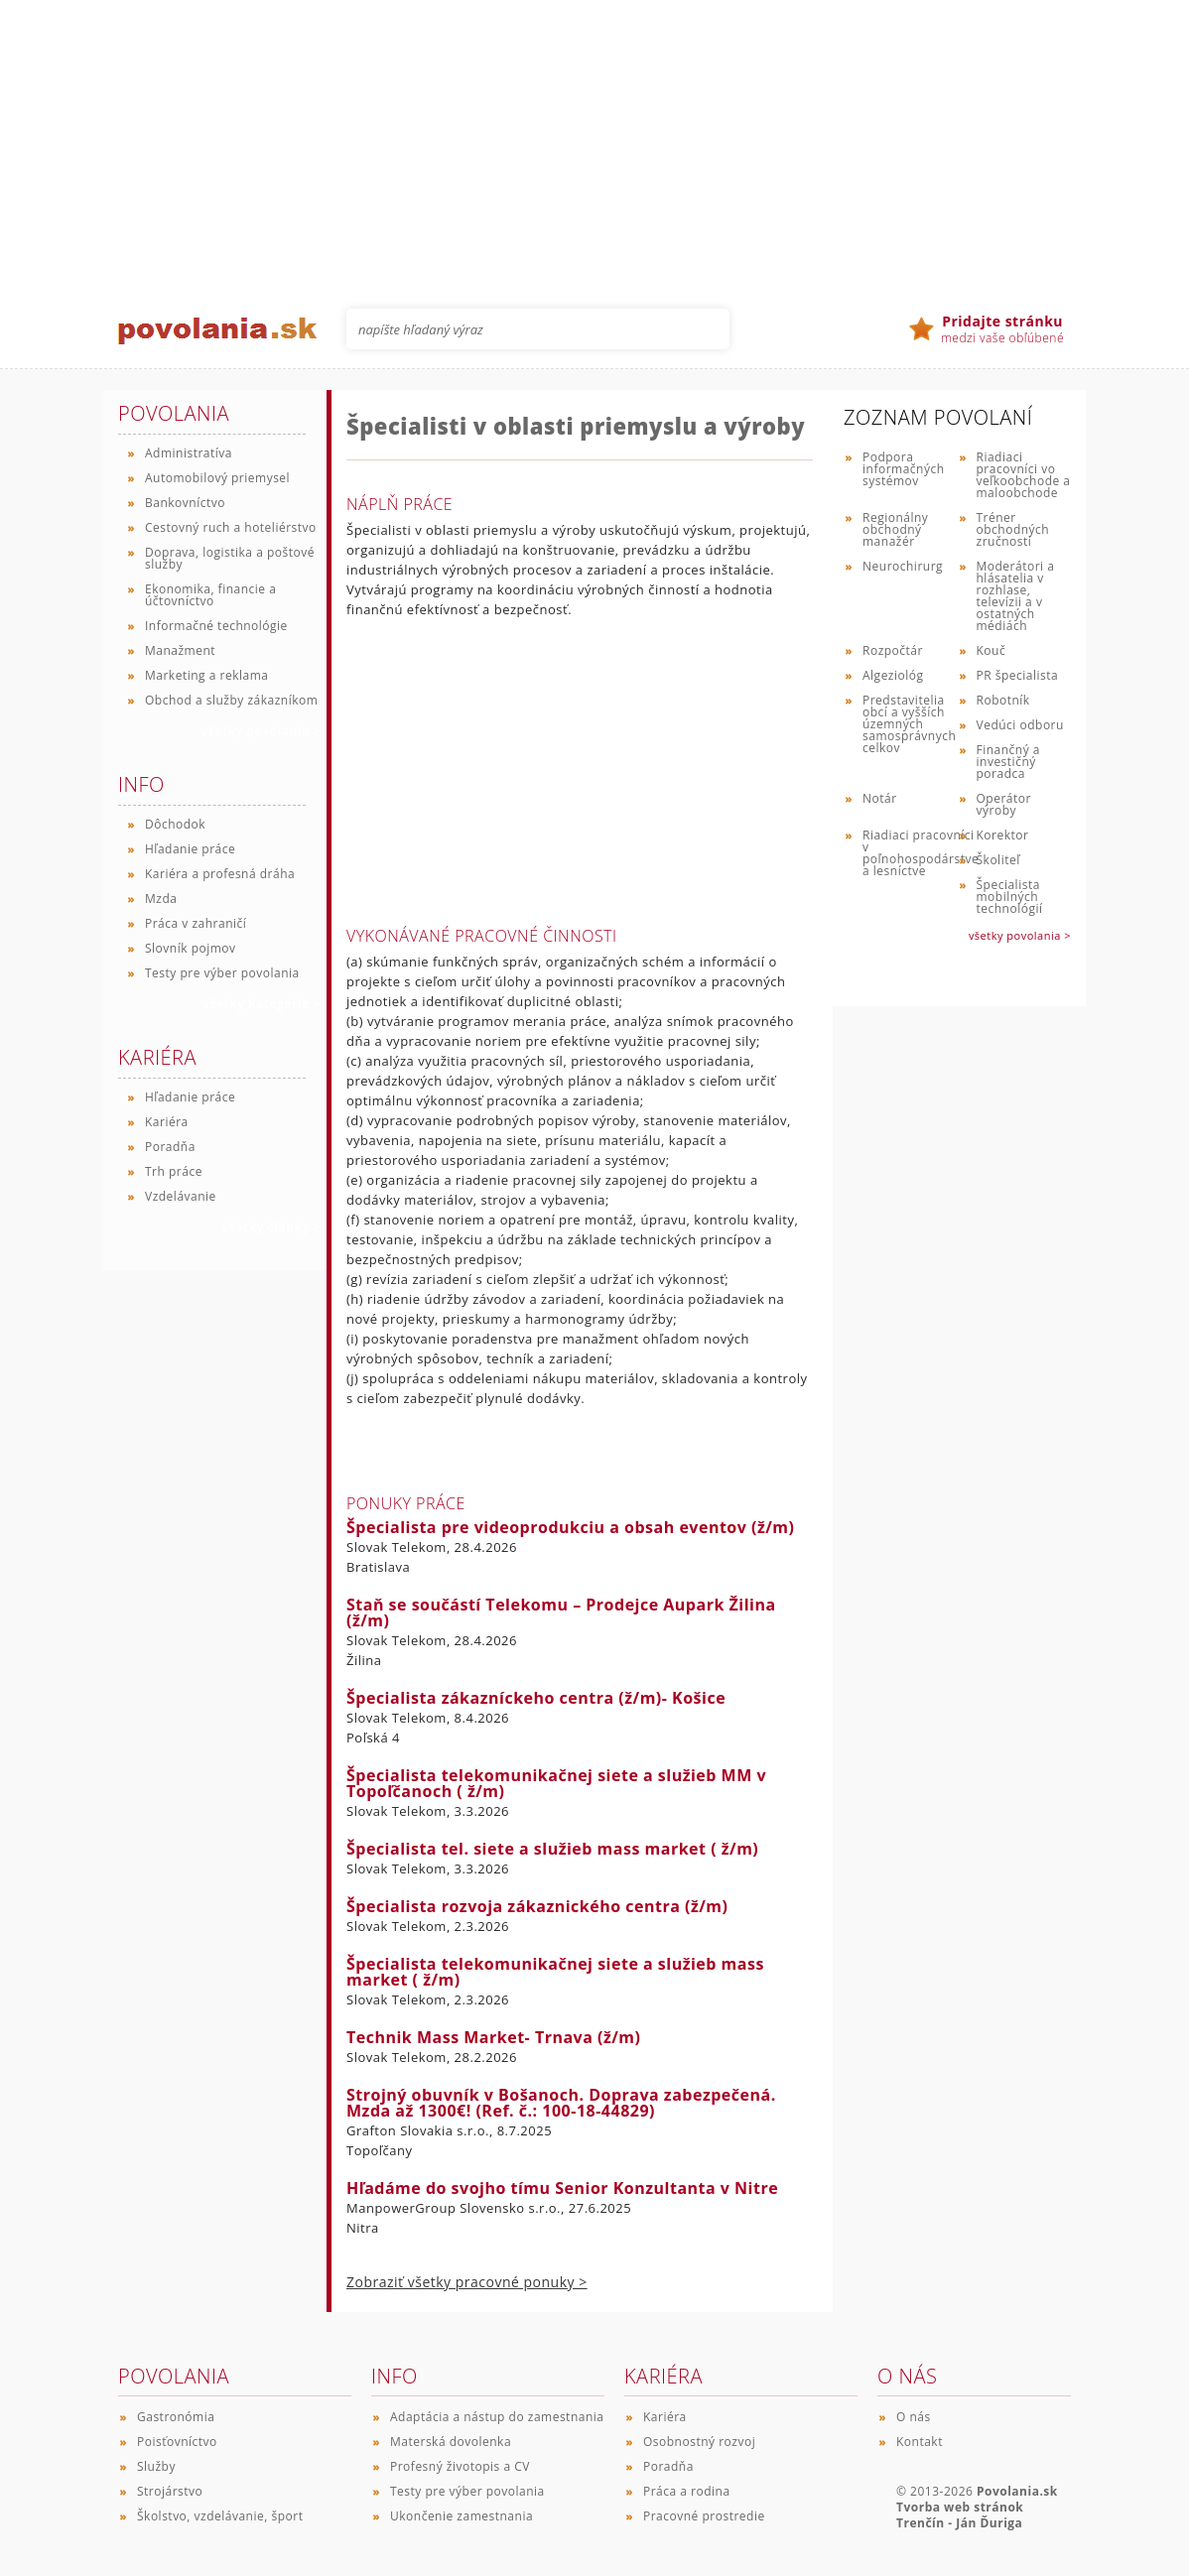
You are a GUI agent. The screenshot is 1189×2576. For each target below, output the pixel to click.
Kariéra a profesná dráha (220, 873)
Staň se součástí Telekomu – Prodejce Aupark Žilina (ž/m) (561, 1612)
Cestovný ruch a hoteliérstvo (231, 527)
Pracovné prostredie (704, 2516)
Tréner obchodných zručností (1013, 529)
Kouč (991, 650)
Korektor (1003, 835)
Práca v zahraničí (195, 923)
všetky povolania (261, 730)
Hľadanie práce (190, 848)
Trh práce (173, 1171)
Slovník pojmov (190, 948)
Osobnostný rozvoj (699, 2441)
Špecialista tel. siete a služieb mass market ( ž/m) (552, 1849)
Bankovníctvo (185, 502)
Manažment (180, 650)
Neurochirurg (902, 566)
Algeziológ (893, 675)
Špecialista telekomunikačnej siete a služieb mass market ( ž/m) (555, 1972)
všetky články (271, 1227)
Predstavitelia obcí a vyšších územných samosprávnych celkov (909, 724)
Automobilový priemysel (217, 477)
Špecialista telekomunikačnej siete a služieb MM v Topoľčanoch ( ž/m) (556, 1783)
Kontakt (919, 2441)
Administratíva (188, 453)
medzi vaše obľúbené (1002, 329)
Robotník (1003, 700)
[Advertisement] (594, 139)
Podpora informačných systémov (903, 469)
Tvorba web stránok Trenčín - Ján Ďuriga (959, 2515)
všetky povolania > (1020, 935)
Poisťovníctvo (177, 2441)
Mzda (161, 898)
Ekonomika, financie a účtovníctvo (210, 594)
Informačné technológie (216, 625)
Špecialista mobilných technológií (1010, 896)
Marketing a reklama (206, 675)
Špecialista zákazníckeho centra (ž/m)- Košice (536, 1698)
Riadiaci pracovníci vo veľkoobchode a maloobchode (1024, 475)
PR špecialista (1018, 675)
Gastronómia (175, 2416)
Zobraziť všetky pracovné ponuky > (467, 2281)
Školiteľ (998, 859)
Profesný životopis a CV (460, 2466)
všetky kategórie (261, 1003)
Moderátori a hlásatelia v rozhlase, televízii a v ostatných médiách (1016, 596)
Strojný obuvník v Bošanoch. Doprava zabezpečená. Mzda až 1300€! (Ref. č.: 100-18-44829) (561, 2103)
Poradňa (170, 1146)
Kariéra (167, 1121)
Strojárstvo (169, 2491)
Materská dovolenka (450, 2441)
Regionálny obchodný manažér (895, 529)
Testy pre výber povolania (222, 973)
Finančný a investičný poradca (1009, 761)
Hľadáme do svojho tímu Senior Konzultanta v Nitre (562, 2188)
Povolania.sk (1017, 2491)
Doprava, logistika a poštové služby (230, 558)
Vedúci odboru (1020, 724)
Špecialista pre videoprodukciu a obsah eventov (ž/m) (570, 1527)
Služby (156, 2466)
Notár (879, 798)
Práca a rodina (686, 2491)
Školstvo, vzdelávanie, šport (220, 2516)
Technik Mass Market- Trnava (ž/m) (493, 2037)
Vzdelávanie (180, 1196)
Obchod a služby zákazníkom (231, 700)
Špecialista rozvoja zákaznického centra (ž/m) (536, 1906)
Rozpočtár (892, 650)
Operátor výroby (1004, 804)
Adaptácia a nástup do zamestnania (496, 2416)
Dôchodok (175, 824)
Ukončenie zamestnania (461, 2516)
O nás (913, 2416)
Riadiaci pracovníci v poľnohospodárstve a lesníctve (920, 853)
